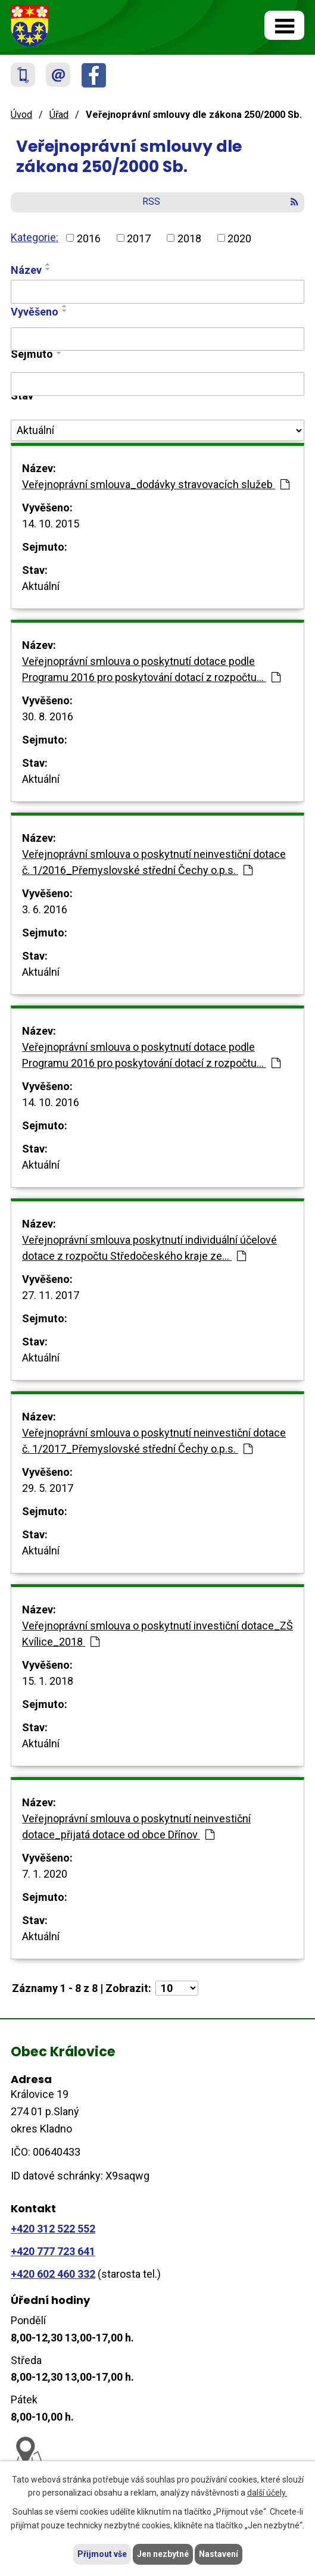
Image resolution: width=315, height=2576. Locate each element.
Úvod (21, 114)
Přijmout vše (102, 2554)
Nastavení (218, 2554)
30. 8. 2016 (47, 716)
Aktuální (41, 586)
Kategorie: (34, 237)
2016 (89, 238)
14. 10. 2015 (50, 523)
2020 (239, 238)
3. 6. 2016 (44, 909)
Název (26, 270)
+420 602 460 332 (53, 2274)
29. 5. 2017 (47, 1488)
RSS (220, 201)
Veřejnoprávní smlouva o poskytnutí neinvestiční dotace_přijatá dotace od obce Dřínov (136, 1826)
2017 (139, 238)
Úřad (58, 114)
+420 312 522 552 (53, 2228)
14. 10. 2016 (50, 1102)
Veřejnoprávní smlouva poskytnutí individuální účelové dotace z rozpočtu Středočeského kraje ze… (149, 1248)
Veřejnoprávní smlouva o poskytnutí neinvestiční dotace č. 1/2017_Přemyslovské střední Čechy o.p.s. (154, 1440)
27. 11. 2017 (50, 1295)
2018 (189, 238)
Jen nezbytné (163, 2554)
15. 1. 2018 (47, 1681)
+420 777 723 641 (53, 2251)
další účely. (267, 2493)
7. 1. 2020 (44, 1874)
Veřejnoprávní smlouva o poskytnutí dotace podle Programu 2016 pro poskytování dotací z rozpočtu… (151, 669)
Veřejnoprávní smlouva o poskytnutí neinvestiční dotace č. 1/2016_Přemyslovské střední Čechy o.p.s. (154, 862)
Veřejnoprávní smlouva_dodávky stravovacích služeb (155, 484)
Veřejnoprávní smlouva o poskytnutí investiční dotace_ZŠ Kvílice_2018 (157, 1633)
